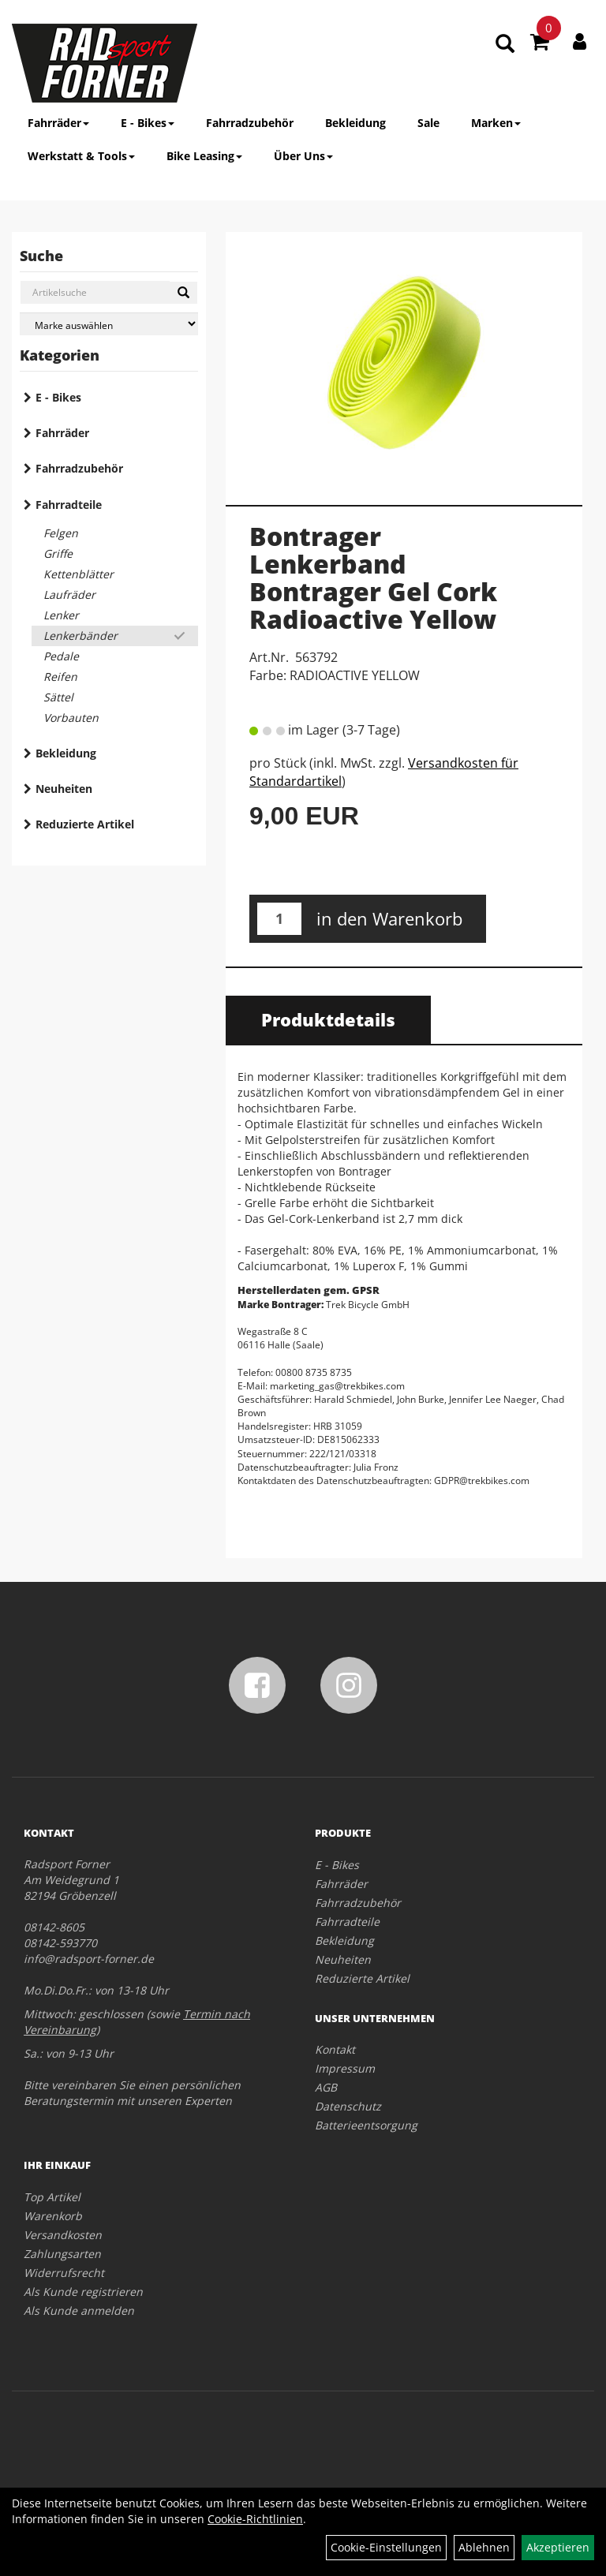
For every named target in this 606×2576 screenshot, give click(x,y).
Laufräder (69, 594)
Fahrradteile (69, 504)
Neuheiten (64, 788)
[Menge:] (279, 919)
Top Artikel (52, 2196)
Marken (496, 122)
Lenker (61, 615)
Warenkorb (53, 2215)
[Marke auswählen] (109, 323)
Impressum (345, 2068)
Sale (428, 122)
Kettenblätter (78, 573)
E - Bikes (147, 122)
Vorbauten (71, 717)
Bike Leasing (204, 155)
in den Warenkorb (389, 918)
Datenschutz (348, 2106)
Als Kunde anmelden (79, 2310)
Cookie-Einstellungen (386, 2547)
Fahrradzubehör (250, 122)
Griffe (58, 553)
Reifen (60, 676)
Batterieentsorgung (366, 2125)
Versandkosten (63, 2234)
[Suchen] (183, 293)
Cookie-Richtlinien (255, 2518)
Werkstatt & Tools (81, 155)
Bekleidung (355, 122)
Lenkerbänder (80, 635)
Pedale (61, 656)
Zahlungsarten (62, 2253)
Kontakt (335, 2049)
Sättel (58, 697)
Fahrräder (58, 122)
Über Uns (303, 155)
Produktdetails (328, 1019)
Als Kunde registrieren (83, 2291)
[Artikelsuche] (505, 45)
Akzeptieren (557, 2547)
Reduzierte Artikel (85, 824)
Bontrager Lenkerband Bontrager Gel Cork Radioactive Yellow (373, 578)
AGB (326, 2087)
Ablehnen (484, 2547)
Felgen (60, 532)
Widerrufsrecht (64, 2272)
